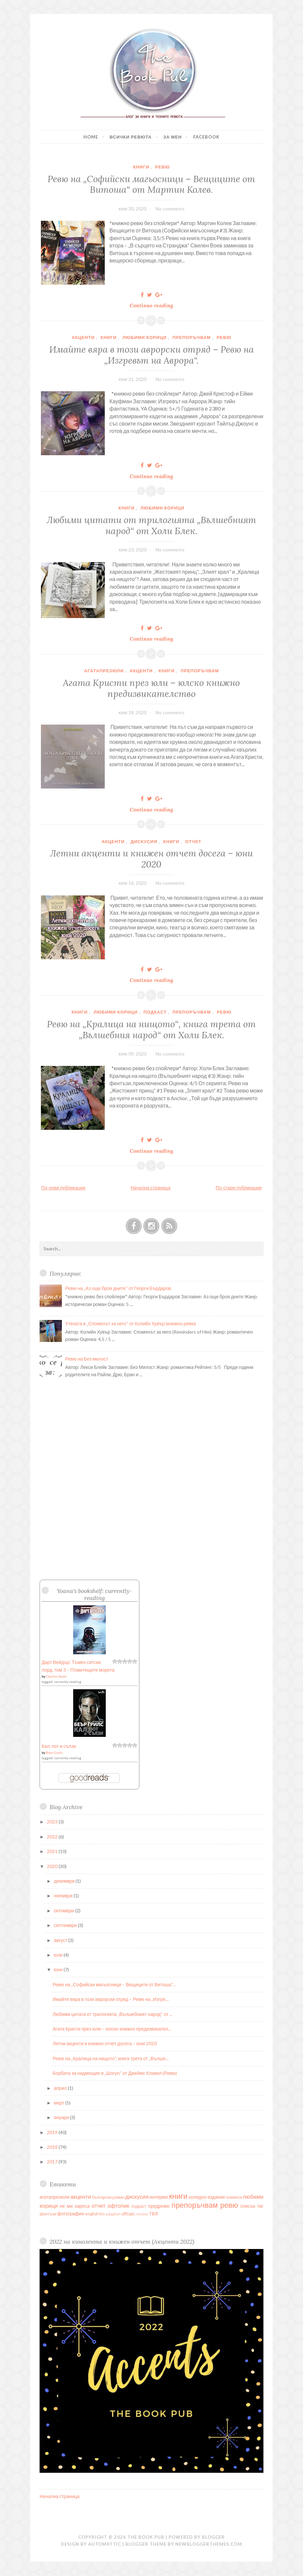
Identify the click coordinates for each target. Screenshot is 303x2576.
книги (141, 166)
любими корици (144, 337)
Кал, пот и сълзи (59, 1746)
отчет (193, 841)
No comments (170, 208)
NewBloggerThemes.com (208, 2544)
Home (90, 137)
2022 (53, 1836)
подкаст (155, 1012)
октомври (64, 1910)
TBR (153, 2213)
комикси (234, 2197)
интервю (159, 2197)
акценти (83, 337)
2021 (53, 1851)
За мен (172, 137)
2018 (53, 2147)
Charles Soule (56, 1676)
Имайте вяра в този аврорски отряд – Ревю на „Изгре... (110, 1999)
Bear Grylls (54, 1753)
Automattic (104, 2544)
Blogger (213, 2537)
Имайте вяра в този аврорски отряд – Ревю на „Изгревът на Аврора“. (151, 354)
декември (65, 1881)
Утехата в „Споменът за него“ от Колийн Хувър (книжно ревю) (130, 1323)
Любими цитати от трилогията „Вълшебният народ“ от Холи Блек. (151, 525)
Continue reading (154, 305)
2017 (53, 2161)
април (61, 2088)
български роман (108, 2197)
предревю (159, 2206)
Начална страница (151, 1187)
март (59, 2102)
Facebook (206, 137)
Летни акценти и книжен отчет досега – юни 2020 (151, 858)
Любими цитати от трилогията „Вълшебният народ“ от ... (112, 2014)
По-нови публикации (63, 1187)
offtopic (128, 2213)
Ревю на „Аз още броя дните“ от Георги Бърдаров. (118, 1288)
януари (62, 2117)
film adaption (110, 2214)
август (61, 1940)
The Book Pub (145, 2537)
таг (260, 2206)
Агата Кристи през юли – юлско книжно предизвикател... (112, 2029)
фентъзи (48, 2213)
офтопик (118, 2205)
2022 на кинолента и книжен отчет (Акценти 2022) (122, 2241)
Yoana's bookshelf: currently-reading (94, 1594)
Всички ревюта (131, 137)
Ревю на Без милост (86, 1359)
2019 (53, 2132)
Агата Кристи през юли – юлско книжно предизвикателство (151, 688)
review (142, 2214)
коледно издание (207, 2197)
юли (59, 1955)
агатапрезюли (104, 670)
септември (66, 1925)
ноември (64, 1895)
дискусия (143, 841)
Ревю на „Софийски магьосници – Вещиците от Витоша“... (114, 1984)
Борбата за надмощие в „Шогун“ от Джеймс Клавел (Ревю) (115, 2073)
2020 (53, 1866)
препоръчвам (191, 337)
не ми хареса (75, 2206)
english (91, 2213)
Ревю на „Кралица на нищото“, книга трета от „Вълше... (110, 2058)
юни (59, 1969)
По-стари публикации (239, 1187)
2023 (53, 1821)
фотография (70, 2213)
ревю (162, 166)
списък (247, 2206)
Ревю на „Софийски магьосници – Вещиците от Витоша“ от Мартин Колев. (151, 184)
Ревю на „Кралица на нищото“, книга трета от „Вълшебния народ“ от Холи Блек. (151, 1029)
